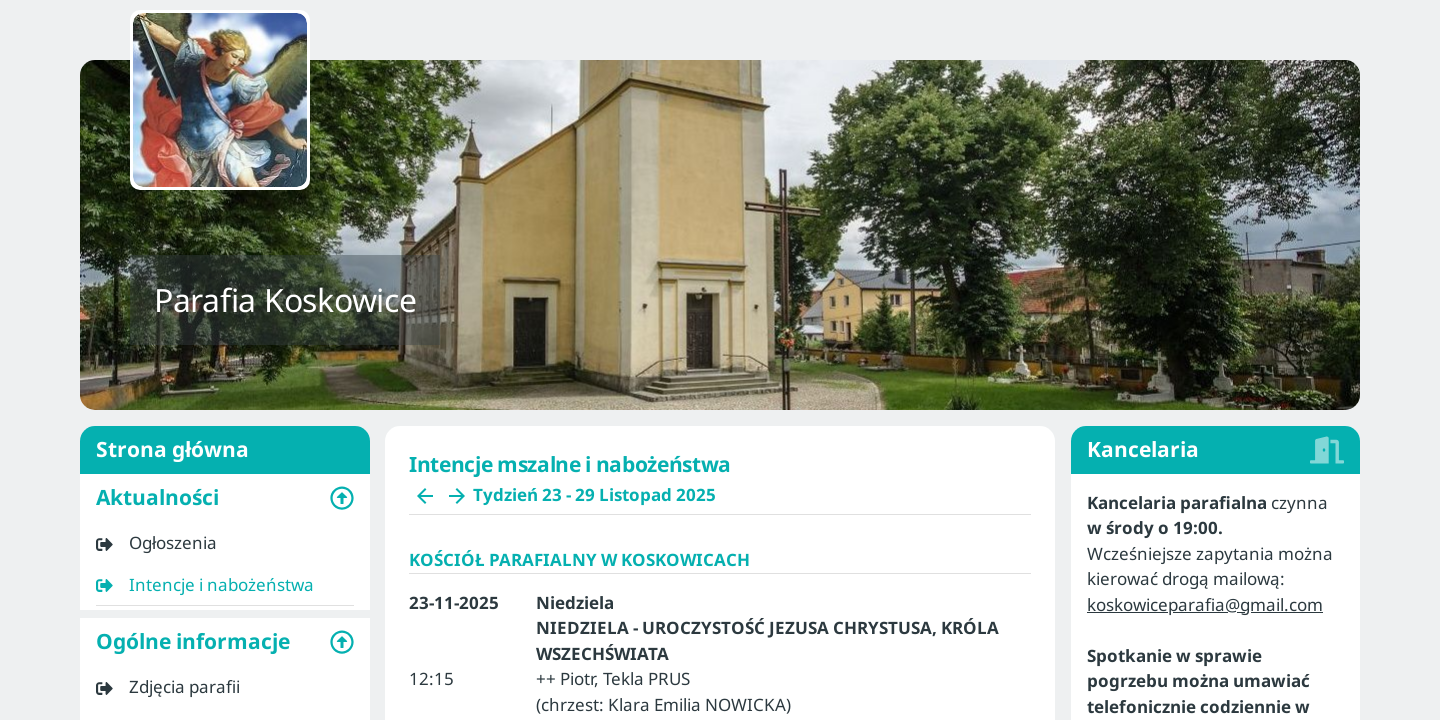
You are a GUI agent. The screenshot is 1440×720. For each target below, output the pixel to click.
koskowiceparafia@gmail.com (1205, 604)
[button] (225, 498)
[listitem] (225, 543)
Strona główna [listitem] (225, 450)
